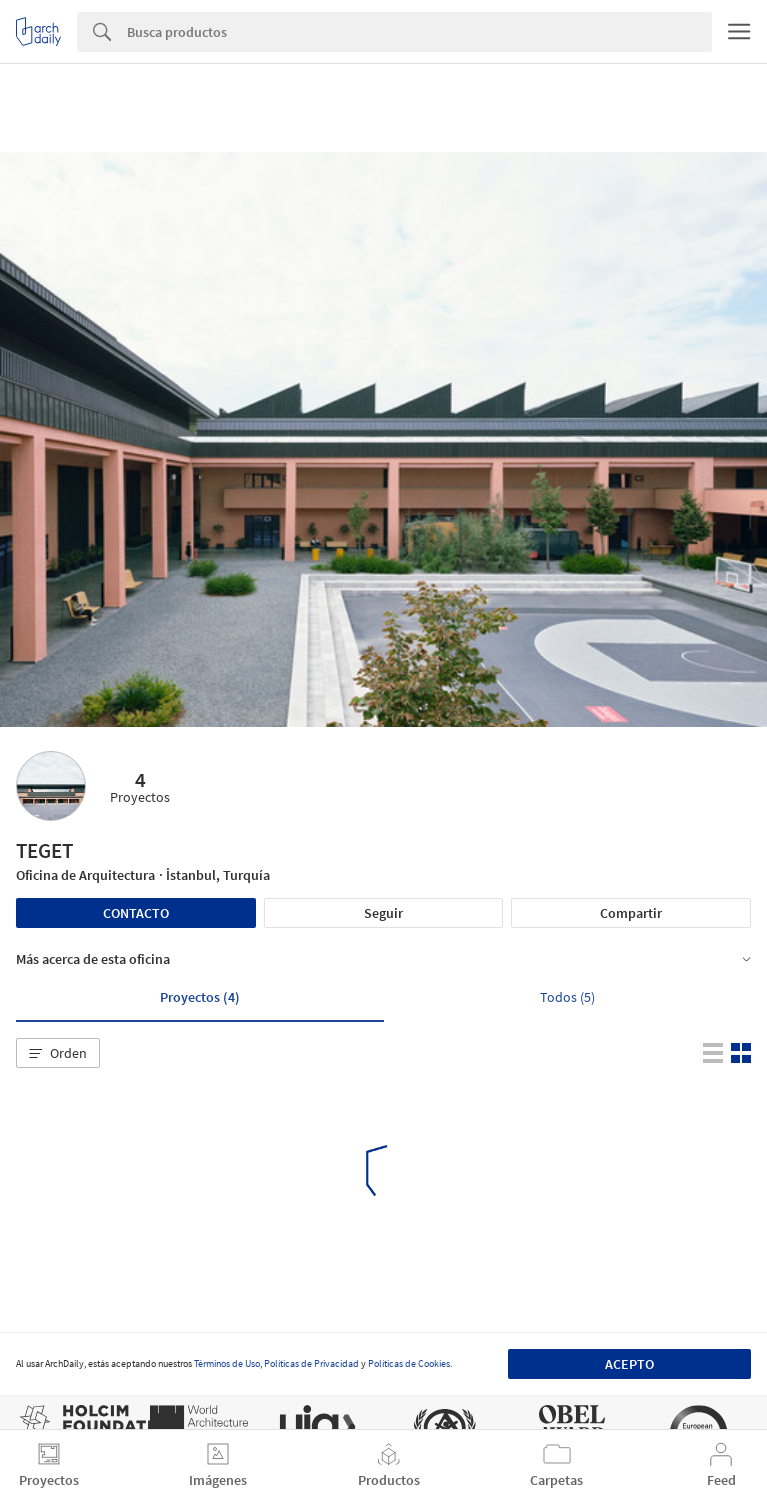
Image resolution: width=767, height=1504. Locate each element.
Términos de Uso (227, 1363)
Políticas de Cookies (409, 1363)
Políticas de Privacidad (311, 1363)
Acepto (629, 1364)
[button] (58, 1053)
